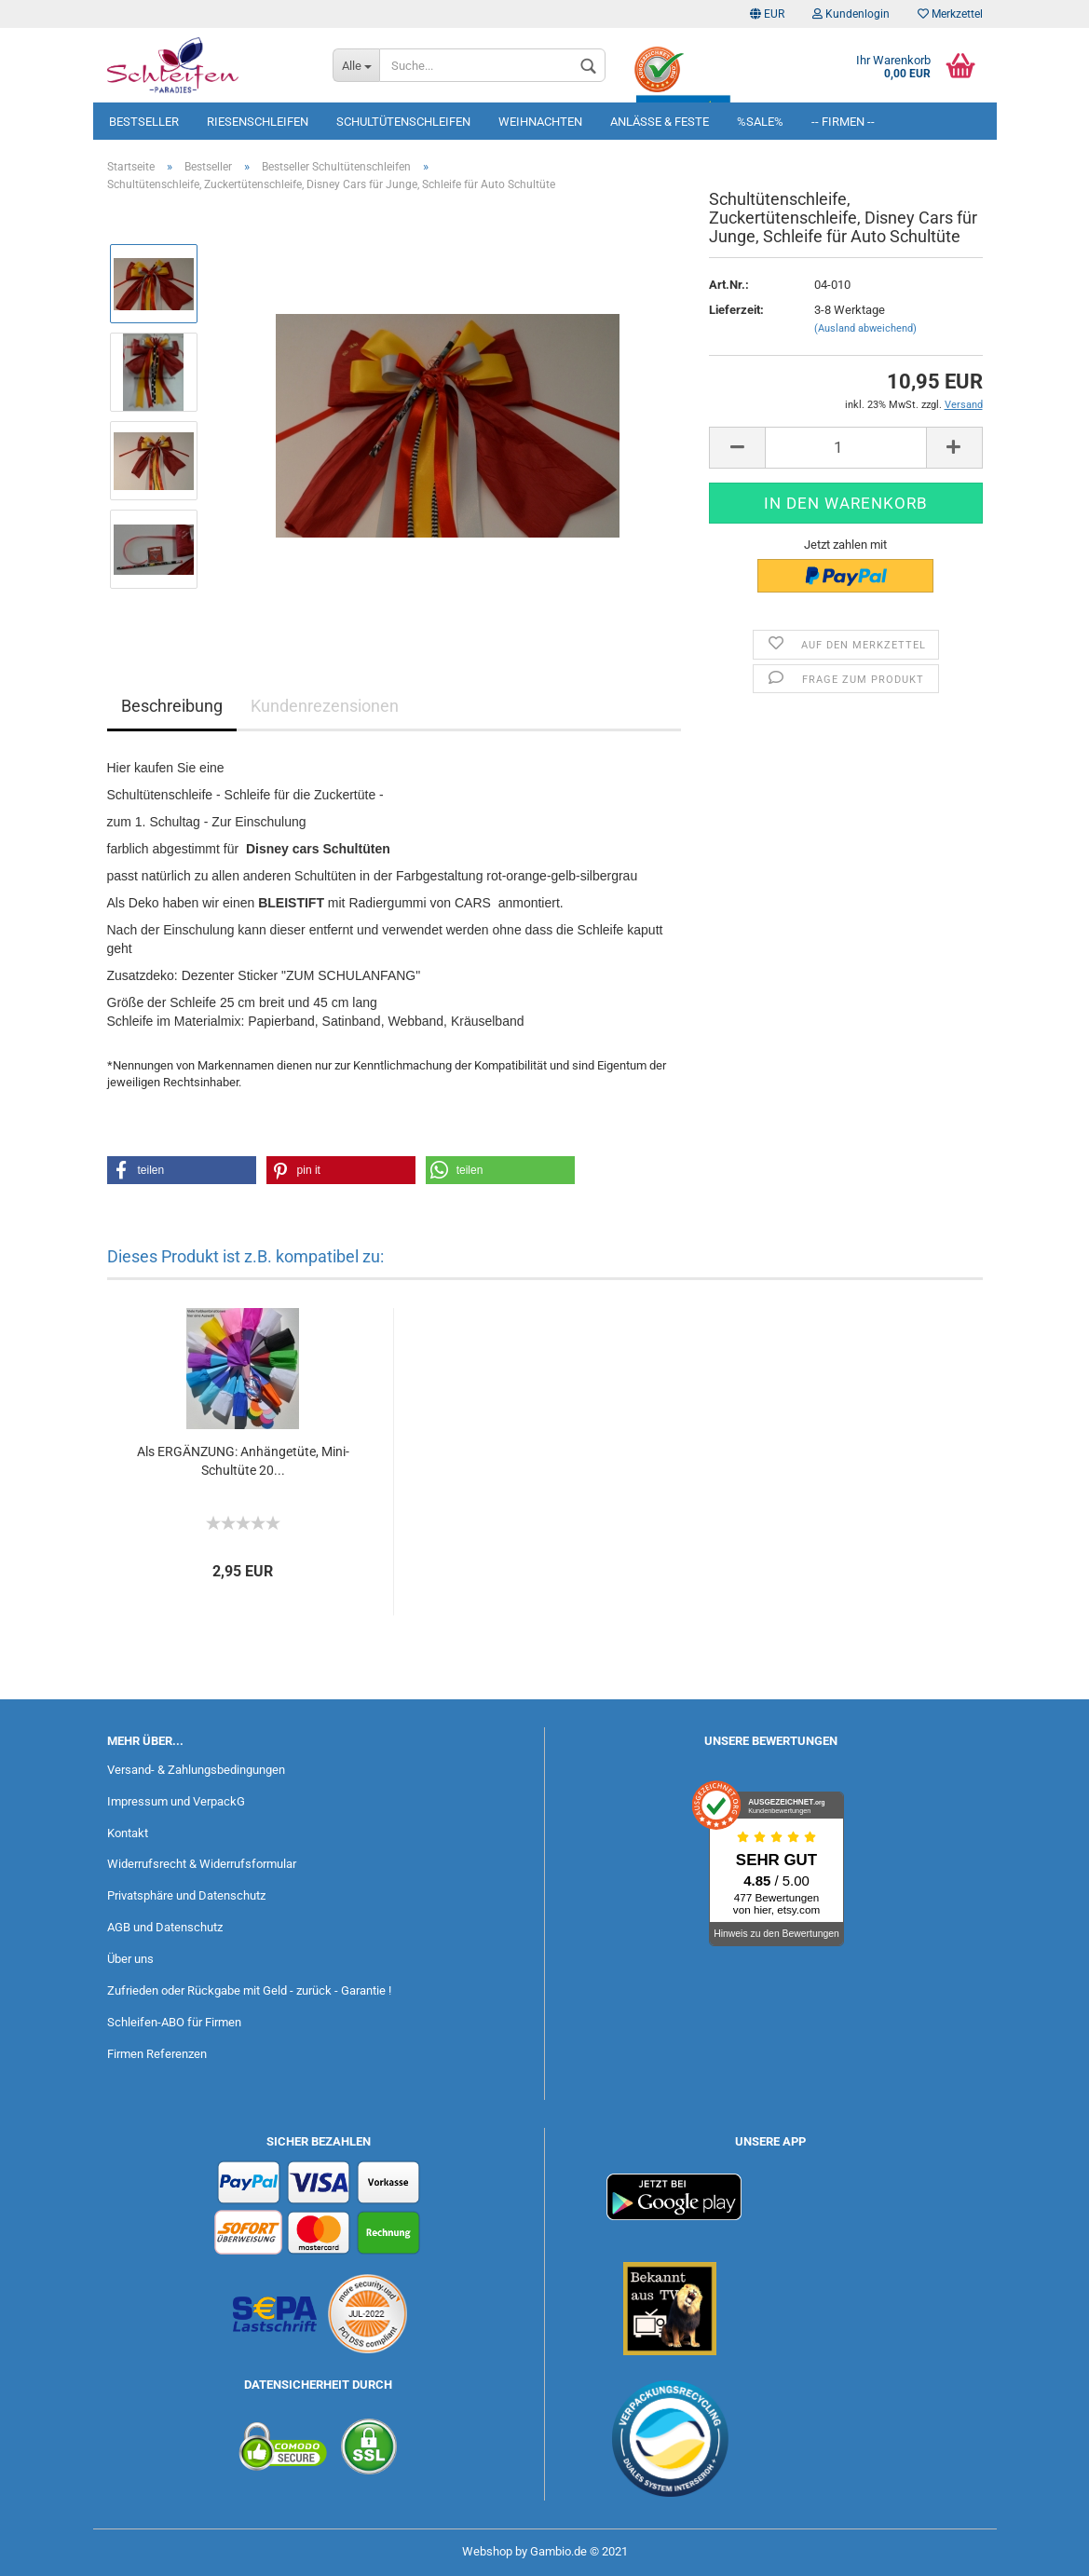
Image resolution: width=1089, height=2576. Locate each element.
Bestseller (144, 122)
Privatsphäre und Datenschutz (186, 1895)
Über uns (130, 1959)
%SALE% (760, 122)
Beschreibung (172, 706)
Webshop (487, 2551)
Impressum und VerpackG (176, 1801)
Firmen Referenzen (157, 2054)
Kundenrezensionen (325, 706)
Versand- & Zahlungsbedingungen (196, 1770)
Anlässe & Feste (659, 122)
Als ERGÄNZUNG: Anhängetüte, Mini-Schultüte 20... (243, 1461)
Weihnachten (540, 122)
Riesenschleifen (257, 122)
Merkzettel (950, 13)
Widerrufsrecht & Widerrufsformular (201, 1864)
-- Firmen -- (843, 122)
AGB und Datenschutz (165, 1927)
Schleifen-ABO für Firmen (174, 2022)
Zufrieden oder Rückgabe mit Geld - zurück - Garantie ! (249, 1990)
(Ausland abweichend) (865, 328)
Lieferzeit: (736, 310)
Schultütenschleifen (403, 122)
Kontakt (127, 1833)
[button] (181, 1170)
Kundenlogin (851, 13)
